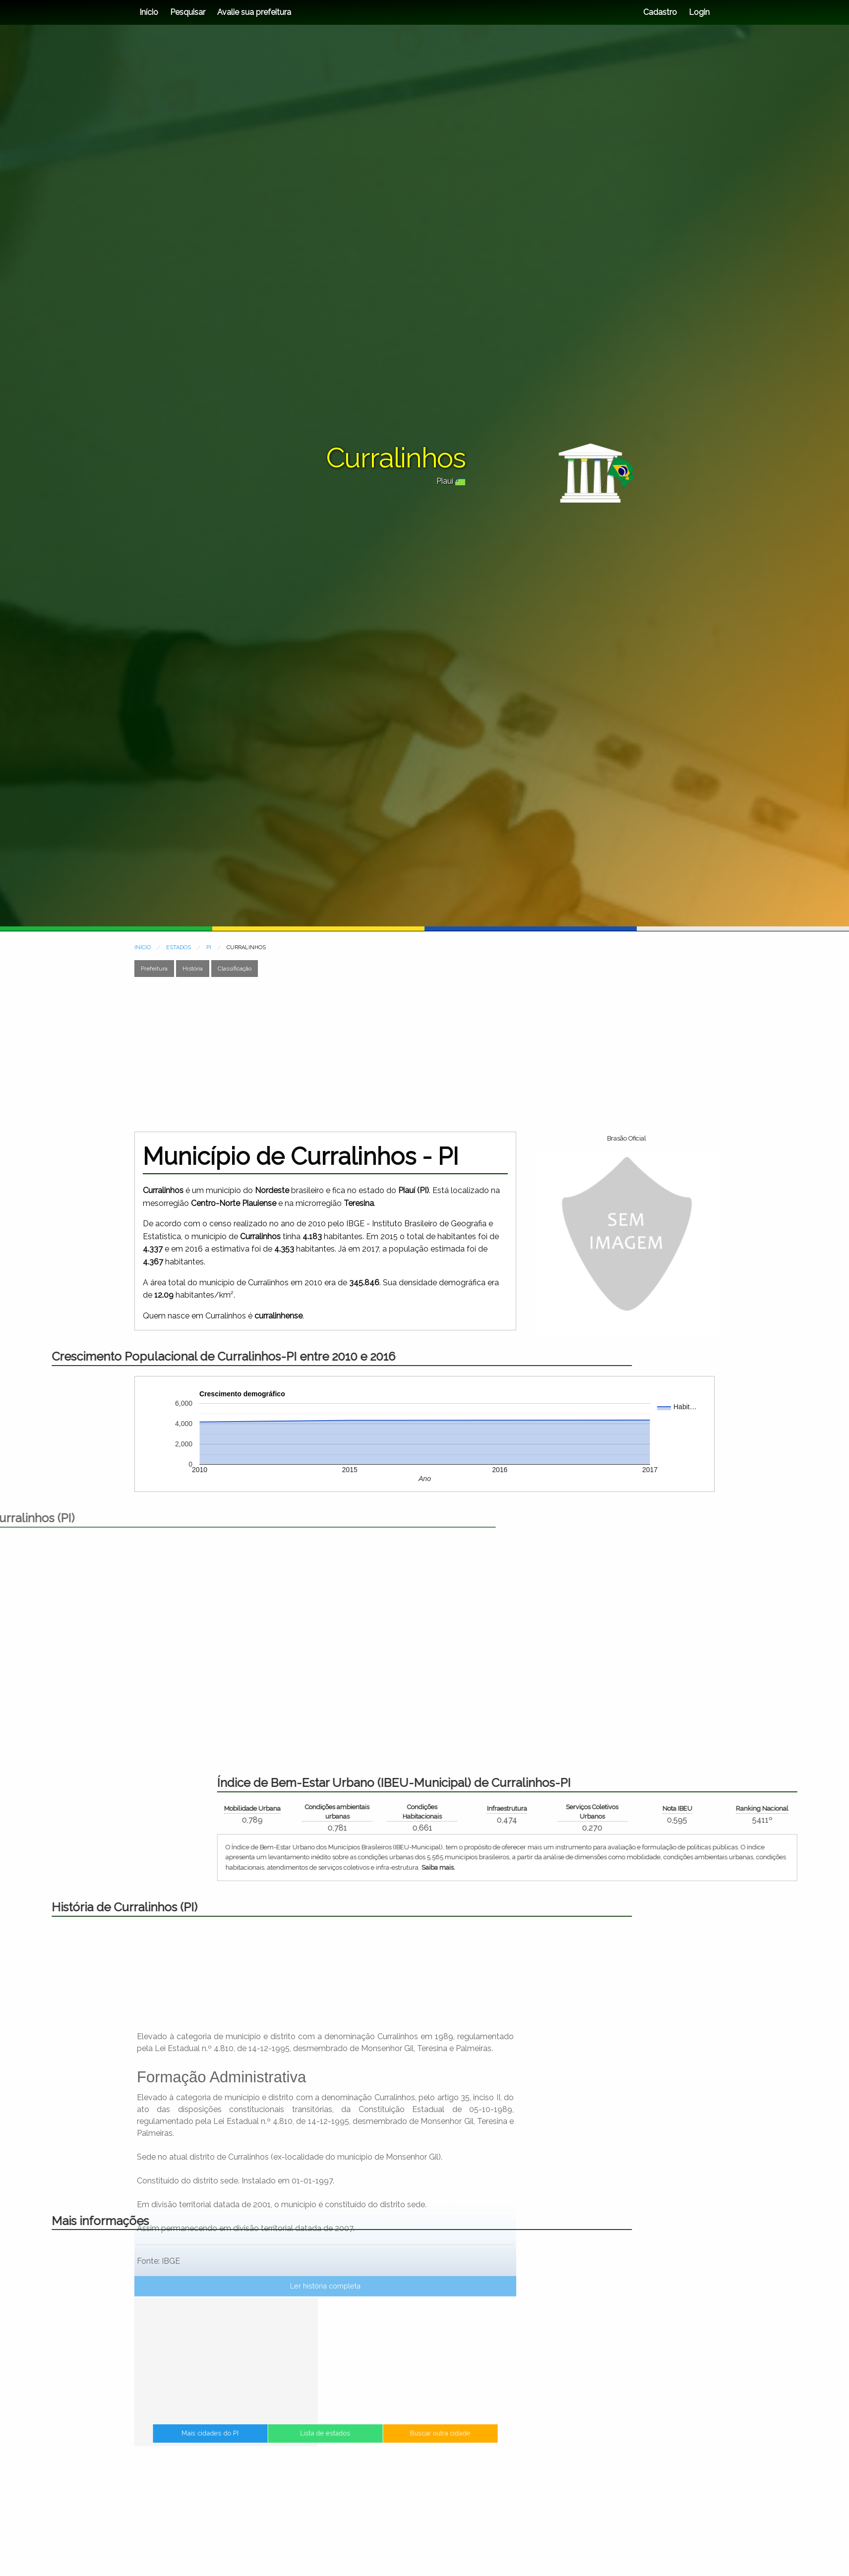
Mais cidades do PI (274, 2443)
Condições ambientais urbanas (759, 1811)
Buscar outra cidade (377, 2443)
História (192, 968)
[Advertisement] (424, 1054)
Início (148, 12)
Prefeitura (154, 968)
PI (208, 947)
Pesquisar (187, 12)
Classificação (234, 968)
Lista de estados (325, 2443)
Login (698, 12)
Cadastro (660, 12)
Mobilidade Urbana (674, 1808)
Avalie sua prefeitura (254, 12)
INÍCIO (142, 947)
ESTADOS (178, 947)
